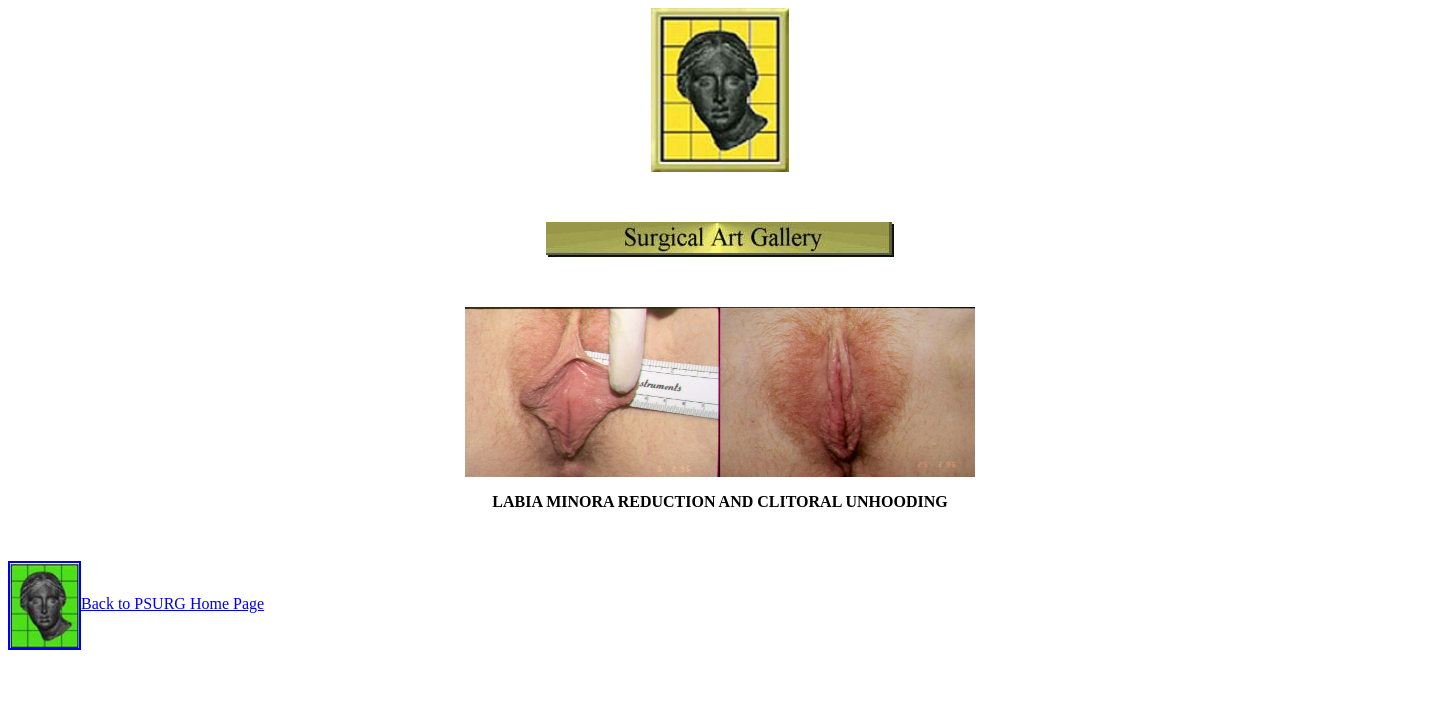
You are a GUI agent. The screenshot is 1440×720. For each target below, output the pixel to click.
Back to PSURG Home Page (172, 603)
